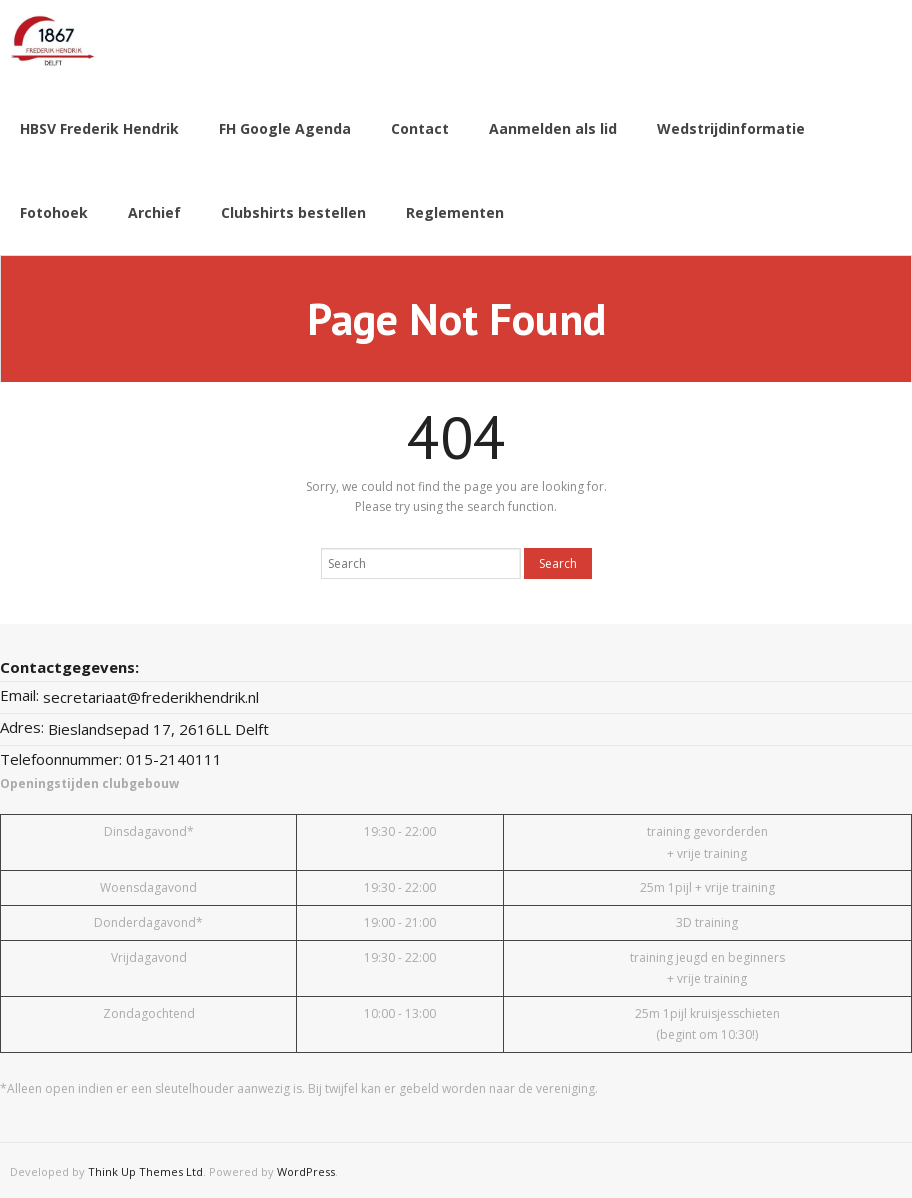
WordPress (306, 1168)
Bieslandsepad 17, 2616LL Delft (158, 726)
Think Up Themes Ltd (145, 1168)
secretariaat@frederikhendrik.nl (151, 694)
